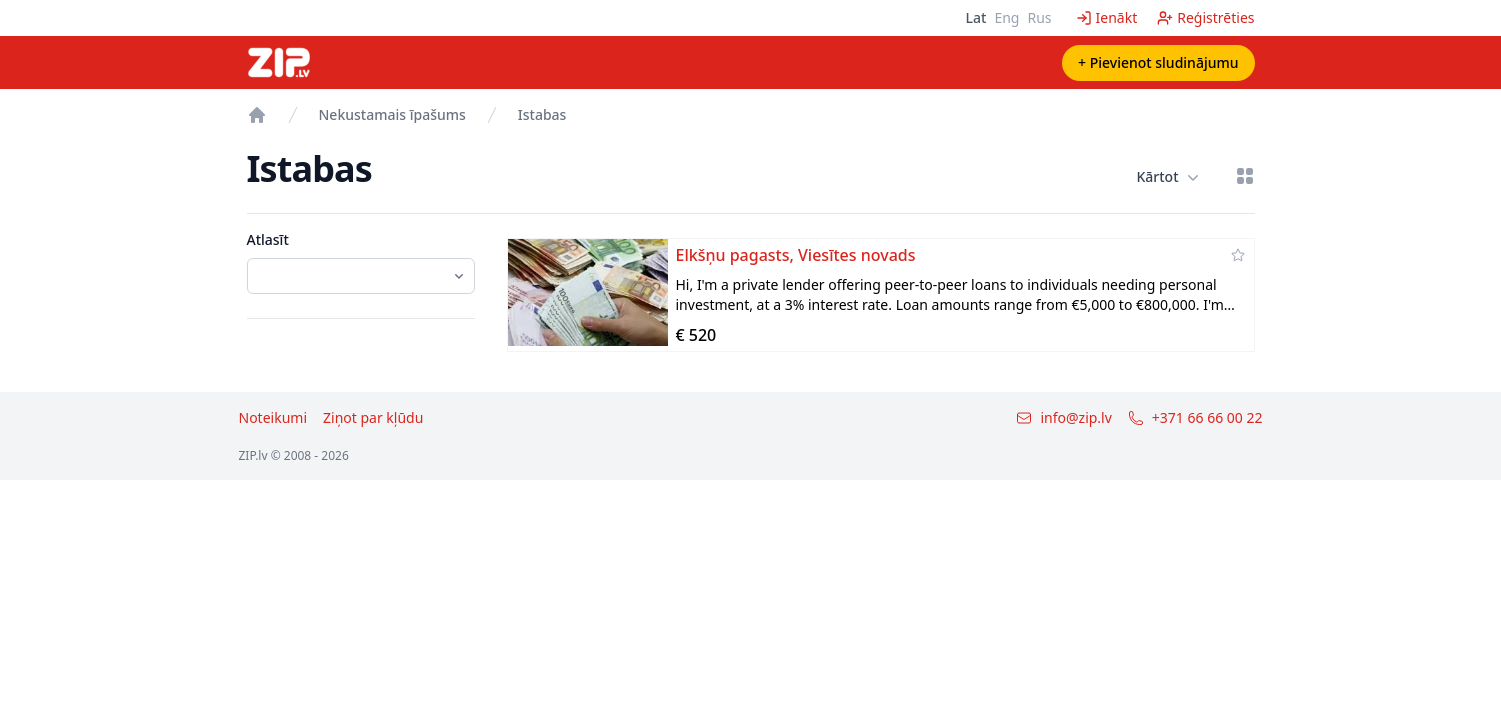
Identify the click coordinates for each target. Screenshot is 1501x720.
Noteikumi (273, 417)
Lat (976, 17)
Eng (1006, 17)
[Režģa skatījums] (1245, 176)
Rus (1039, 17)
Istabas (542, 114)
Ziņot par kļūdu (373, 417)
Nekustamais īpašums (392, 114)
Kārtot (1167, 177)
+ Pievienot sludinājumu (1158, 62)
